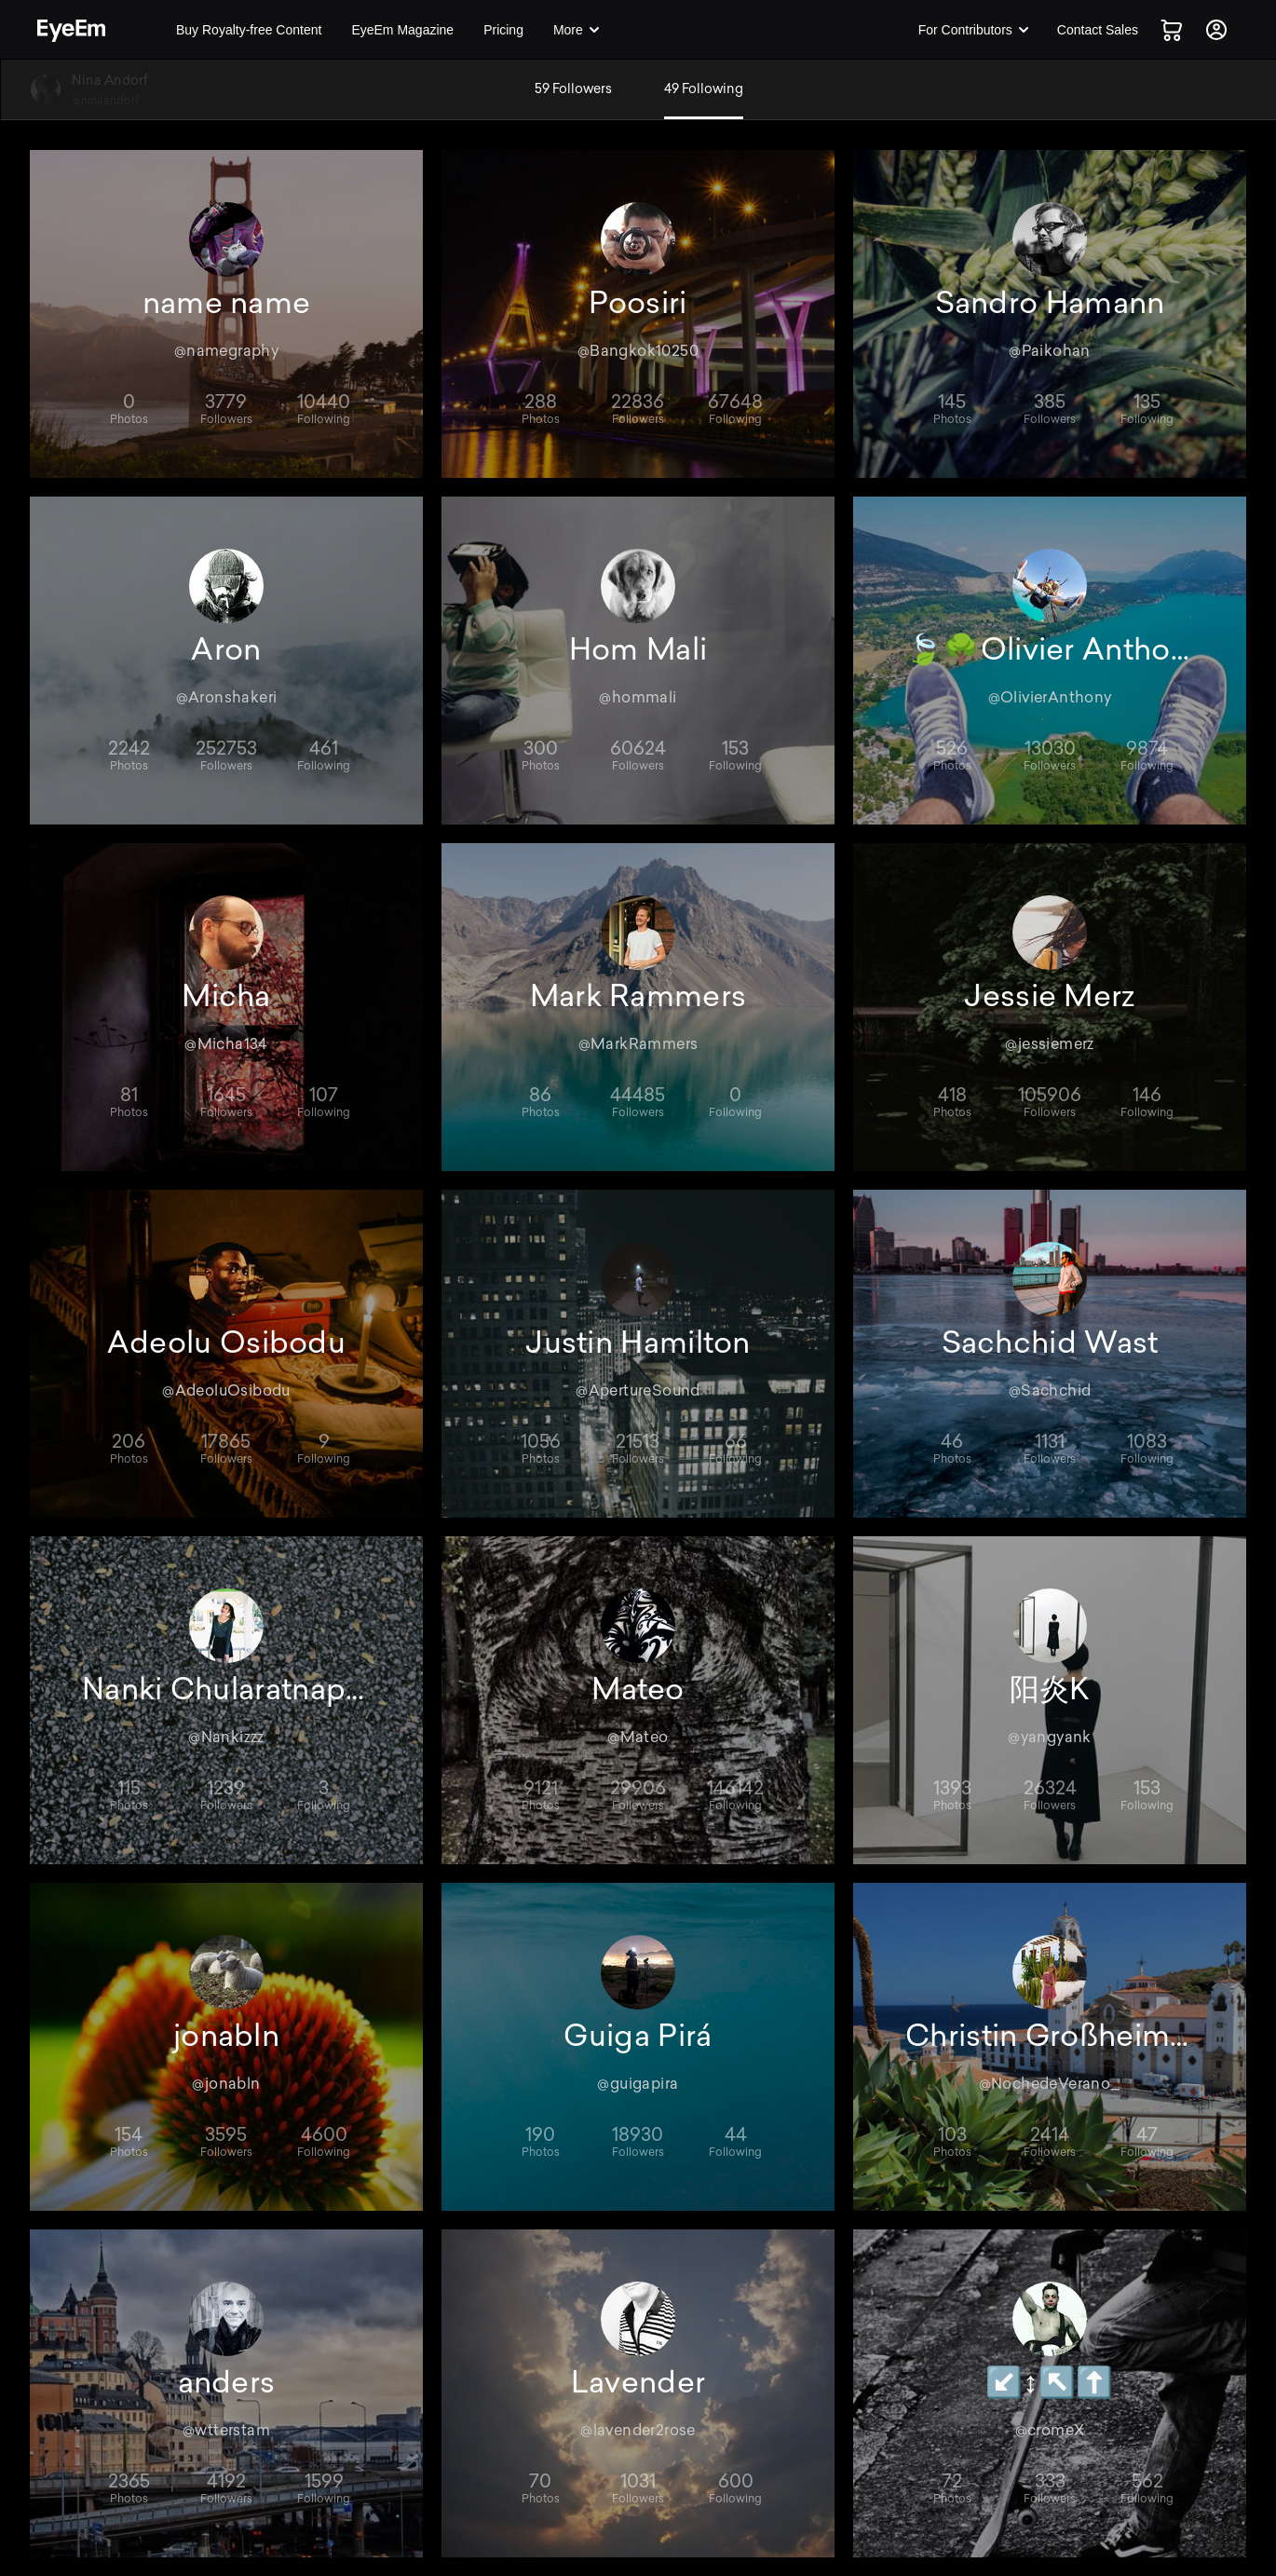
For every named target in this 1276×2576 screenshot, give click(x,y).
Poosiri (637, 302)
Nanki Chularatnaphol (226, 1689)
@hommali (637, 697)
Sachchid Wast (1050, 1342)
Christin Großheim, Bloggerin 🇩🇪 (1049, 2035)
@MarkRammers (638, 1044)
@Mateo (637, 1737)
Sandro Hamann (1050, 302)
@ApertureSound (638, 1390)
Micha (226, 996)
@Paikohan (1050, 351)
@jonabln (226, 2083)
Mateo (638, 1689)
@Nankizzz (226, 1737)
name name (227, 302)
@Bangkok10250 (638, 351)
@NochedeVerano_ (1050, 2083)
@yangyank (1050, 1737)
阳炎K (1050, 1689)
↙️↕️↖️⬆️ (1049, 2382)
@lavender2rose (638, 2430)
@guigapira (637, 2083)
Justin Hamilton (638, 1342)
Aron (226, 649)
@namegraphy (226, 351)
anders (227, 2382)
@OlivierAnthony (1050, 697)
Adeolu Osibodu (226, 1342)
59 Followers (573, 89)
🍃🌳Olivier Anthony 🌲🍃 (1049, 649)
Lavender (638, 2382)
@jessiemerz (1049, 1044)
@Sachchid (1050, 1390)
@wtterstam (226, 2430)
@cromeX (1050, 2430)
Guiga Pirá (637, 2035)
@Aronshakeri (227, 697)
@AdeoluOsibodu (226, 1390)
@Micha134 (226, 1044)
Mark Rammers (638, 996)
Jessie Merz (1049, 996)
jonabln (226, 2035)
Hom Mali (638, 649)
